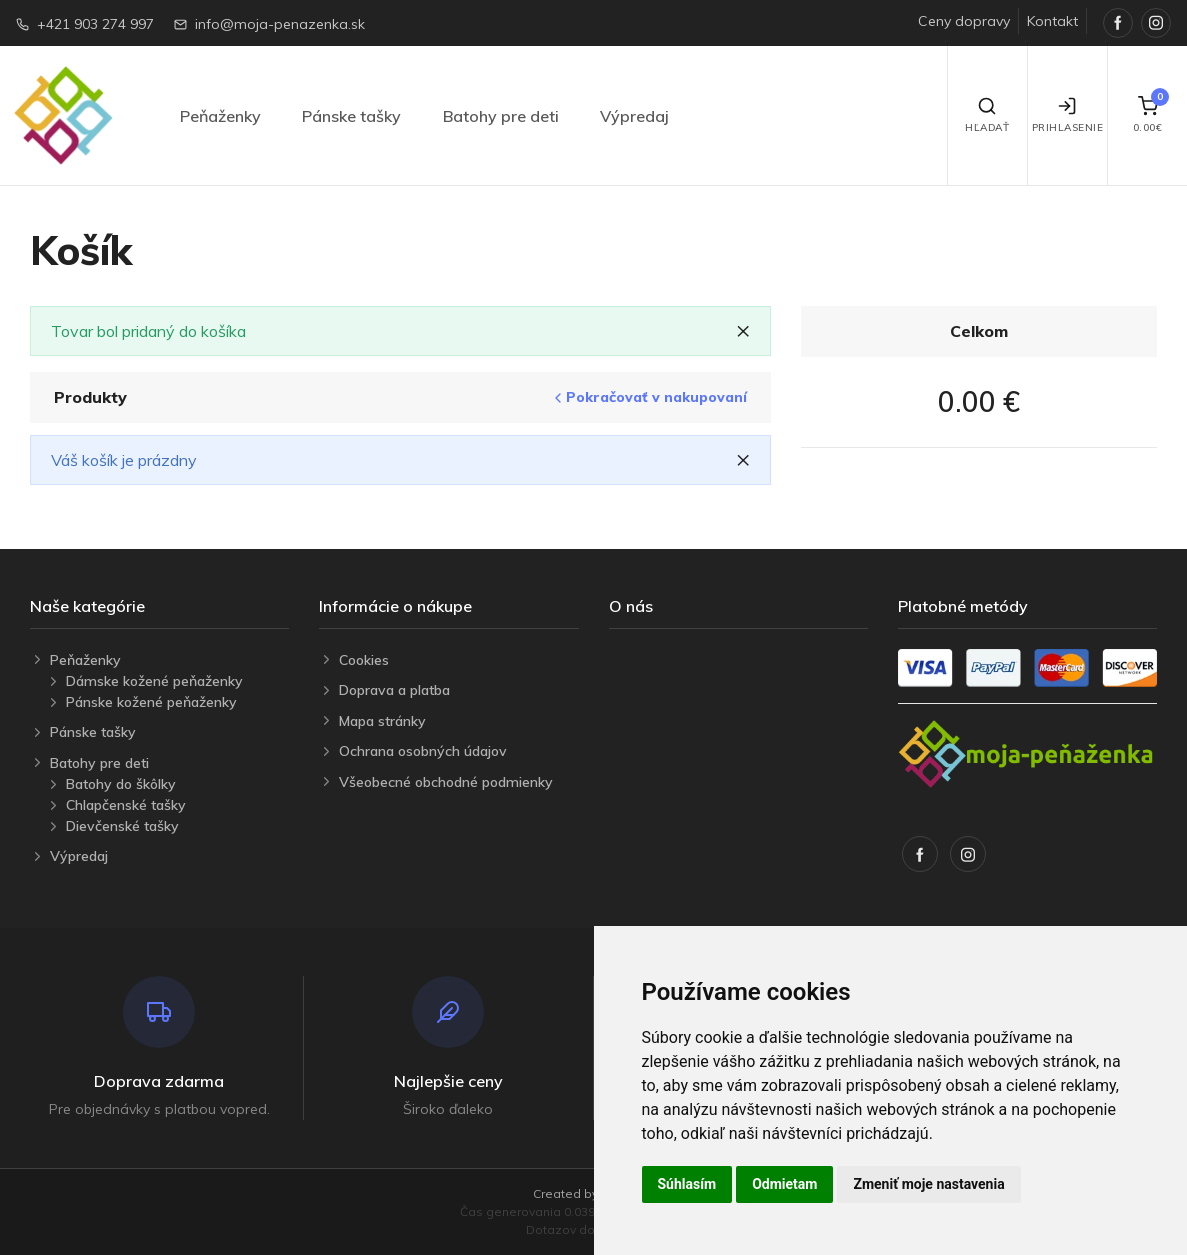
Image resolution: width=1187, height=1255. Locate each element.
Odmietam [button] (784, 1184)
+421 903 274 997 (95, 24)
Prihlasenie (1068, 115)
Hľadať (987, 115)
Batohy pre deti (501, 116)
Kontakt (1052, 21)
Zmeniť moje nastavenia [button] (928, 1184)
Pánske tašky (351, 116)
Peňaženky (220, 116)
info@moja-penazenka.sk (280, 24)
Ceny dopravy (964, 21)
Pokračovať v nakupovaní (648, 397)
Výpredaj (634, 116)
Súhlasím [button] (687, 1184)
